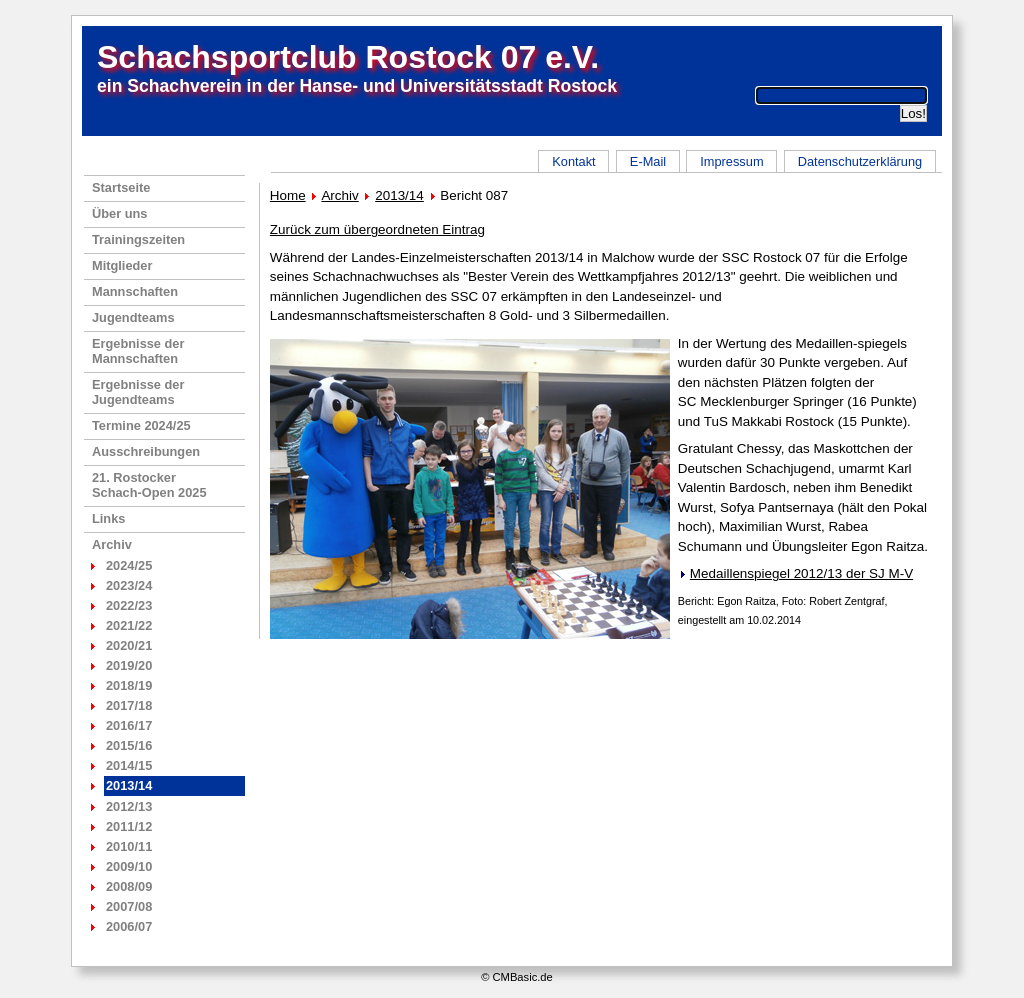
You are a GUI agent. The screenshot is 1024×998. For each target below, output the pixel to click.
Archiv (112, 544)
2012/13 (129, 806)
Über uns (119, 213)
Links (108, 518)
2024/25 (129, 565)
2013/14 (399, 195)
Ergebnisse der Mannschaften (138, 351)
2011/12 (129, 826)
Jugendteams (133, 317)
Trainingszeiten (138, 239)
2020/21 (129, 645)
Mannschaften (135, 291)
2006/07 (129, 926)
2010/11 (129, 846)
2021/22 (129, 625)
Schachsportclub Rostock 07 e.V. (348, 57)
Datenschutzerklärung (860, 161)
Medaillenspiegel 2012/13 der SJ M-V (801, 573)
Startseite (121, 187)
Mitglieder (122, 265)
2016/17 (129, 725)
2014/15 (129, 765)
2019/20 (129, 665)
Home (288, 195)
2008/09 (129, 886)
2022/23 (129, 605)
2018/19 (129, 685)
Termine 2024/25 (141, 425)
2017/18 (129, 705)
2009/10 (129, 866)
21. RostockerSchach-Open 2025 (149, 485)
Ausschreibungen (146, 451)
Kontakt (573, 161)
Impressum (731, 161)
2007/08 (129, 906)
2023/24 (129, 585)
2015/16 (129, 745)
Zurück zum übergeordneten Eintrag (377, 229)
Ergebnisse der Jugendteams (138, 392)
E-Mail (648, 161)
